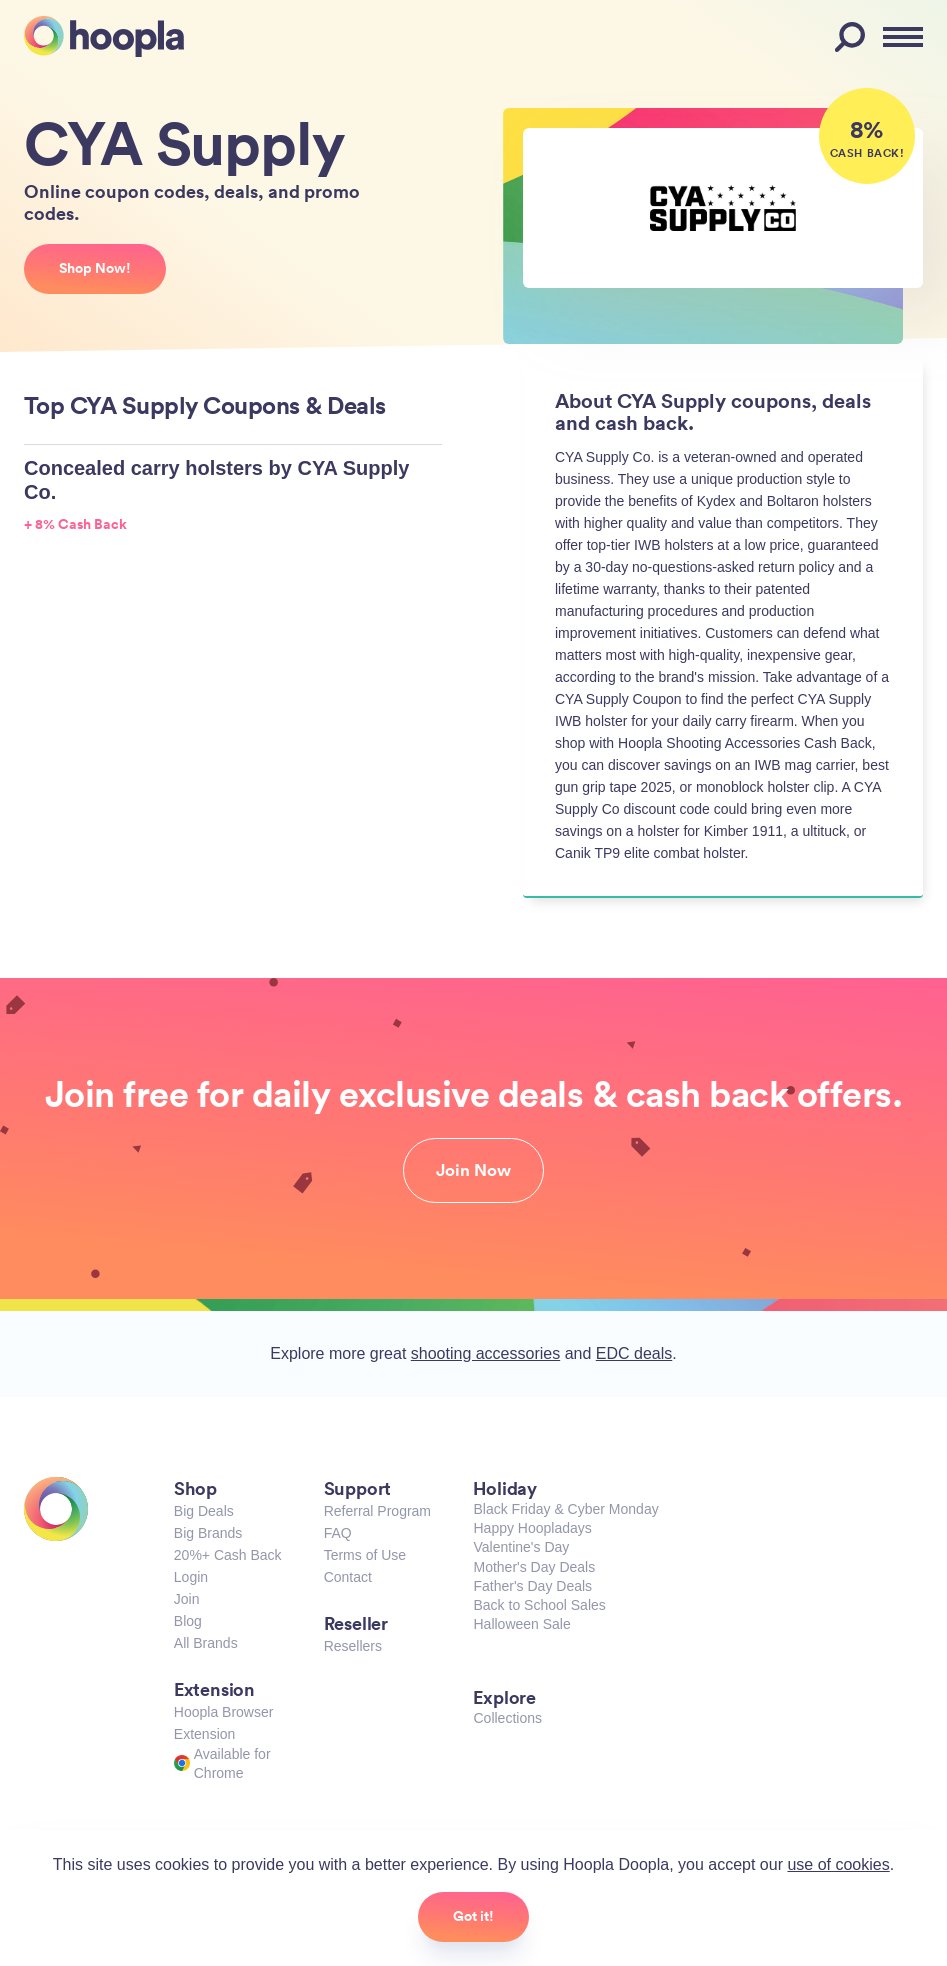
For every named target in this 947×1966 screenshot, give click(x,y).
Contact (348, 1577)
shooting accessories (485, 1353)
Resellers (353, 1646)
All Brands (206, 1643)
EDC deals (634, 1353)
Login (191, 1577)
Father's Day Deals (532, 1586)
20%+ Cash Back (228, 1555)
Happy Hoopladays (532, 1528)
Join (187, 1599)
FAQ (338, 1533)
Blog (188, 1621)
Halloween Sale (521, 1624)
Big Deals (204, 1511)
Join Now (473, 1170)
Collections (507, 1718)
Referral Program (377, 1511)
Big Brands (208, 1533)
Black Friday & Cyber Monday (565, 1509)
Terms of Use (365, 1555)
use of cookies (838, 1864)
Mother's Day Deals (534, 1567)
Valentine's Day (521, 1547)
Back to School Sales (539, 1605)
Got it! (473, 1916)
